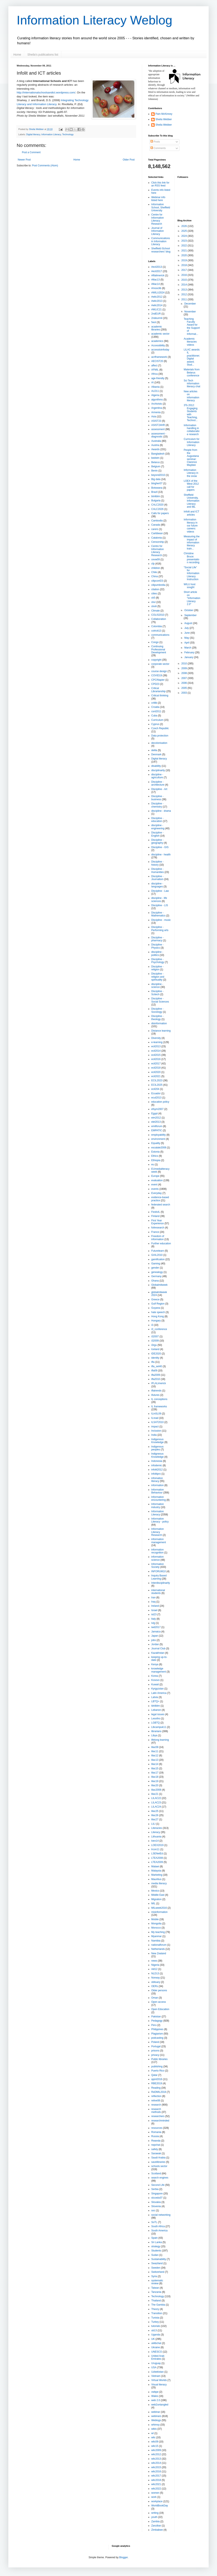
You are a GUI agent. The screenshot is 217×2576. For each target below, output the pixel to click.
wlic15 (154, 2446)
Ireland (155, 1605)
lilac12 (154, 1755)
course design (159, 671)
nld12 (154, 1969)
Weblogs (156, 2420)
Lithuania (156, 1836)
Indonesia (156, 1461)
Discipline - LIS (159, 905)
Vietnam (155, 2376)
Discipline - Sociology (157, 1010)
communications (160, 634)
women (155, 2492)
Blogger (123, 2557)
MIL (153, 1903)
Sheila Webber (163, 119)
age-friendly (157, 378)
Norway (155, 1977)
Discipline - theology (157, 1017)
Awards (155, 449)
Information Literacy (51, 134)
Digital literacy (33, 134)
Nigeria (155, 1964)
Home (17, 54)
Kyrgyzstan (157, 1688)
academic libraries (156, 328)
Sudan (155, 2255)
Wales (154, 2396)
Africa (154, 373)
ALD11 (155, 391)
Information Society (157, 1565)
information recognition (157, 1551)
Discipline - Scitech (157, 993)
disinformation (159, 1023)
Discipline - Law (160, 890)
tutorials (155, 2326)
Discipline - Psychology (157, 961)
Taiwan (155, 2287)
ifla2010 (155, 1379)
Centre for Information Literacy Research (157, 219)
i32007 (155, 1336)
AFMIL (155, 369)
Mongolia (156, 1923)
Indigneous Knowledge (157, 1455)
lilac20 (154, 1785)
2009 (184, 668)
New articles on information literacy (191, 396)
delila (154, 750)
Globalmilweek (159, 1284)
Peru (153, 2025)
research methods (156, 2111)
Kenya (154, 1664)
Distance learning (161, 1030)
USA (153, 2367)
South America (159, 2230)
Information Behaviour (157, 1491)
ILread (154, 1418)
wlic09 (154, 2441)
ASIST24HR (158, 425)
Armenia (156, 412)
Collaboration (158, 619)
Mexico (155, 1890)
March (188, 647)
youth (154, 2517)
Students (156, 2250)
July (186, 628)
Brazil (154, 491)
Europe (155, 1176)
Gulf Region (157, 1303)
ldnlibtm (155, 1705)
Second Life (157, 2185)
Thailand (156, 2300)
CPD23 (155, 684)
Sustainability (158, 2259)
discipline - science (157, 986)
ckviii (154, 606)
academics (157, 341)
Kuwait (155, 1684)
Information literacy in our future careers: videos (190, 525)
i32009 (155, 1340)
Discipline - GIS (160, 847)
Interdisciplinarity (160, 1582)
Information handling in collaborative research (191, 430)
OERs (154, 1986)
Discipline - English (157, 834)
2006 (184, 683)
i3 (152, 1325)
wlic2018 (156, 2480)
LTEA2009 (157, 1862)
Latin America (159, 1693)
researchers (157, 2116)
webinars (156, 2416)
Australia (156, 441)
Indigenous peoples (157, 1448)
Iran (153, 1597)
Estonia (155, 1151)
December (190, 303)
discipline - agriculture (157, 776)
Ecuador (156, 1093)
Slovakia (156, 2202)
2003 (184, 692)
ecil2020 (156, 1072)
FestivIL (155, 1211)
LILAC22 (156, 1798)
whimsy (155, 2424)
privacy (155, 2055)
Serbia (155, 2189)
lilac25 (154, 1811)
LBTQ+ (155, 1701)
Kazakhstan (157, 1652)
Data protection (159, 735)
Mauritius (156, 1879)
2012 (184, 294)
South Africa (158, 2226)
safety (154, 2149)
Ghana (155, 1280)
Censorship (157, 541)
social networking (160, 2214)
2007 (184, 678)
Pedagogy (157, 2020)
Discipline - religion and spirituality (157, 976)
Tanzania (156, 2292)
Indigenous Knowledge (157, 1441)
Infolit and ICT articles (191, 513)
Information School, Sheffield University (160, 207)
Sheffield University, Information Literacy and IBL (191, 500)
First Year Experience (157, 1222)
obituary (155, 1982)
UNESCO (156, 2351)
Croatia (155, 707)
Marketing (156, 1874)
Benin (154, 470)
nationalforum (159, 1944)
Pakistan (156, 2016)
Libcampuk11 (158, 1727)
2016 (184, 275)
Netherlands (158, 1949)
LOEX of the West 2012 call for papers (191, 485)
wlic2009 (156, 2450)
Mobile (155, 1919)
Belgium (155, 466)
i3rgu (154, 1345)
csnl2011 (156, 711)
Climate (155, 610)
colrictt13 (156, 630)
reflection (156, 2096)
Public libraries (159, 2059)
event (154, 1184)
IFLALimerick (158, 1383)
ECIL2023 (156, 1080)
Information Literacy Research (157, 1532)
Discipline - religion (157, 968)
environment (158, 1139)
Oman (154, 1997)
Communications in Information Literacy (160, 241)
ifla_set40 (156, 1366)
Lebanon (156, 1709)
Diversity (156, 1038)
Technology (68, 134)
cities (154, 593)
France (155, 1232)
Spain (154, 2237)
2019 (184, 260)
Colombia (156, 626)
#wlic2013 (156, 300)
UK (153, 2339)
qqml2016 (156, 2079)
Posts (155, 141)
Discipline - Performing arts (159, 928)
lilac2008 (156, 1789)
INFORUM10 (158, 1571)
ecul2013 (156, 1097)
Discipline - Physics (157, 946)
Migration (156, 1899)
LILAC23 (156, 1802)
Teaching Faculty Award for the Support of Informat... (192, 326)
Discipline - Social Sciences (160, 1000)
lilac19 (154, 1781)
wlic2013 (156, 2458)
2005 (184, 688)
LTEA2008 (157, 1857)
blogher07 (156, 483)
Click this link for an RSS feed (160, 184)
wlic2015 (156, 2467)
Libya (154, 1735)
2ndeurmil (156, 318)
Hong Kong (157, 1316)
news (154, 1960)
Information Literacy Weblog (94, 20)
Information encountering (158, 1498)
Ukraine (155, 2347)
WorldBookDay (159, 2505)
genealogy (157, 1272)
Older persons (159, 1990)
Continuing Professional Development (158, 649)
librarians (156, 1731)
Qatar (154, 2075)
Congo (155, 642)
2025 (184, 230)
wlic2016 (156, 2471)
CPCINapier (158, 679)
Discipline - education (157, 820)
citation (155, 589)
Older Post (129, 159)
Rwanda (155, 2140)
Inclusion (156, 1430)
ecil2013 (156, 1046)
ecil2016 (156, 1059)
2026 (184, 226)
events (155, 1188)
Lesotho (155, 1718)
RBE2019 (156, 2083)
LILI (153, 1823)
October (189, 610)
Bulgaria (155, 500)
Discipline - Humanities (157, 870)
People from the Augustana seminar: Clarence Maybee (191, 457)
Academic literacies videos (190, 341)
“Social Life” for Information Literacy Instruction (191, 573)
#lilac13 (155, 279)
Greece (155, 1299)
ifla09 (154, 1370)
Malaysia (156, 1870)
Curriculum (157, 720)
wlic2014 (156, 2462)
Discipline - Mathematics (158, 914)
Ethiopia (155, 1160)
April (187, 642)
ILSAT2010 (157, 1422)
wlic (153, 2437)
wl (152, 2433)
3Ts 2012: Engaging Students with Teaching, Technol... (190, 413)
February (189, 652)
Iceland (155, 1349)
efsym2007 (157, 1109)
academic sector (160, 333)
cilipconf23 (157, 580)
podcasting (157, 2037)
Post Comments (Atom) (45, 165)
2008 (184, 673)
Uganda (155, 2334)
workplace (157, 2501)
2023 (184, 240)
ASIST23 (156, 420)
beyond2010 (158, 475)
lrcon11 (155, 1849)
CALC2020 (157, 504)
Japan (154, 1635)
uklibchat (156, 2343)
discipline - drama (161, 810)
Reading (156, 2087)
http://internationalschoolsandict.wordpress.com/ (46, 92)
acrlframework (159, 356)
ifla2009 (155, 1374)
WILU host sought (189, 586)
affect (154, 365)
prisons (155, 2050)
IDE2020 (156, 1353)
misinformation (159, 1912)
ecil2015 (156, 1055)
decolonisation (159, 742)
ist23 (153, 1614)
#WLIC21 (156, 309)
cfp (153, 563)
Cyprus (155, 724)
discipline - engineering (157, 827)
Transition (156, 2313)
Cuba (154, 715)
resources (156, 2127)
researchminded (160, 2120)
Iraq (153, 1601)
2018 (184, 265)
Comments (158, 148)
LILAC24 (156, 1806)
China (154, 576)
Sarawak (156, 2153)
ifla (152, 1362)
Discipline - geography (157, 841)
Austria (155, 445)
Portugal (156, 2046)
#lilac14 (155, 284)
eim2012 (156, 1117)
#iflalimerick (157, 275)
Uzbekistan (157, 2371)
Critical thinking (159, 695)
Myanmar (156, 1936)
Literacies (156, 1828)
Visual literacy (159, 2384)
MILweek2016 (159, 1907)
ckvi (153, 602)
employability (158, 1134)
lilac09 (154, 1747)
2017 (184, 270)
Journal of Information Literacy (157, 231)
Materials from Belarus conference (191, 372)
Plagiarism (157, 2033)
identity (155, 1357)
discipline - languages (157, 885)
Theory (155, 2309)
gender (155, 1267)
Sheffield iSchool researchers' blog (160, 250)
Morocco (156, 1927)
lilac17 (154, 1772)
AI (152, 382)
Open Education (160, 2009)
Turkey (155, 2321)
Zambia (155, 2521)
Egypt (154, 1113)
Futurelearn (157, 1250)
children (155, 568)
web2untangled (159, 2404)
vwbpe (155, 2391)
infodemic (156, 1465)
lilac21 (154, 1793)
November (190, 311)
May (187, 637)
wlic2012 (156, 2454)
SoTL (154, 2222)
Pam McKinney (163, 113)
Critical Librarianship (158, 690)
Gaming (155, 1263)
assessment (158, 429)
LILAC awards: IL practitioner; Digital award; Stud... (192, 357)
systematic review (157, 2282)
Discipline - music (161, 920)
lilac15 (154, 1768)
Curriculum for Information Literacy (191, 442)
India (154, 1434)
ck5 (153, 597)
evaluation (157, 1180)
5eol (153, 322)
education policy (160, 1101)
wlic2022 (156, 2488)
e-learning (156, 1042)
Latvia (154, 1697)
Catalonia (156, 537)
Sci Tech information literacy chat (192, 383)
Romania (156, 2132)
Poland (155, 2042)
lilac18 (154, 1776)
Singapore (157, 2193)
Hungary (156, 1320)
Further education (161, 1243)
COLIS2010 (157, 614)
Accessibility (158, 345)
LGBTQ (155, 1722)
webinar (155, 2411)
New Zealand (158, 1953)
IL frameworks (159, 1406)
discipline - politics (157, 953)
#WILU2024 (157, 292)
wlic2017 (156, 2475)
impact (155, 1426)
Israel (154, 1610)
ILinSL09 (156, 1413)
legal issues (157, 1714)
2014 (184, 284)
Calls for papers (160, 513)
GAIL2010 (157, 1255)
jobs (153, 1640)
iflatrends (156, 1390)
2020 (184, 255)
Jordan (155, 1644)
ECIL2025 (156, 1084)
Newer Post (24, 159)
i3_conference (159, 1329)
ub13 (154, 2330)
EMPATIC (156, 1130)
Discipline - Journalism (157, 878)
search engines (159, 2177)
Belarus (155, 462)
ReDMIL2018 (158, 2092)
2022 (184, 245)
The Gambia (158, 2304)
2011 (184, 299)
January (189, 657)
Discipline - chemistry (157, 805)
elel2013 (156, 1121)
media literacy (159, 1883)
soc (153, 2210)
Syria (154, 2276)
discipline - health (161, 854)
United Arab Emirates (157, 2357)
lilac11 (154, 1751)
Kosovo (155, 1680)
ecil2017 (156, 1063)
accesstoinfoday (160, 349)
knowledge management (158, 1670)
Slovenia (156, 2206)
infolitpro (156, 1473)
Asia (153, 416)
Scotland (156, 2173)
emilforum (156, 1126)
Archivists (156, 403)
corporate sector (160, 663)
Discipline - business (157, 798)
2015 (184, 279)
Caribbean (157, 533)
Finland (155, 1216)
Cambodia (157, 520)
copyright (156, 659)
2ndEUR (156, 313)
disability (156, 765)
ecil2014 (156, 1050)
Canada (155, 524)
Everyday (156, 1193)
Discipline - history (157, 863)
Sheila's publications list (42, 54)
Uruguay (156, 2363)
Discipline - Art (159, 789)
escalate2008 (158, 1147)
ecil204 (155, 1089)
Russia (155, 2136)
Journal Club (158, 1648)
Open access (158, 2001)
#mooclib (156, 288)
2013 (184, 289)
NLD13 (155, 1973)
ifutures (155, 1395)
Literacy (155, 1832)
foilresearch (157, 1227)
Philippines (157, 2029)
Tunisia (155, 2317)
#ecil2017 (156, 271)
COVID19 (156, 675)
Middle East (157, 1894)
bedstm (155, 457)
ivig (153, 1623)
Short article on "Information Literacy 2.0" (192, 598)
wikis (154, 2428)
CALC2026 (157, 509)
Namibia (155, 1940)
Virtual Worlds (159, 2380)
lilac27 (154, 1819)
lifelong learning (160, 1739)
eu (152, 1164)
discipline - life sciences (159, 899)
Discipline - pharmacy (157, 939)
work (153, 2497)
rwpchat (155, 2144)
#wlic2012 (156, 296)
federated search (160, 1204)
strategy (155, 2246)
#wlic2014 (156, 305)
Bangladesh (157, 453)
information (157, 1485)
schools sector (159, 2166)
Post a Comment (31, 152)
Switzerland (157, 2271)
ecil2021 (156, 1076)
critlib (154, 702)
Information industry (157, 1505)
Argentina (156, 407)
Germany (156, 1276)
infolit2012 (157, 1469)
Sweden (155, 2267)
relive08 (155, 2100)
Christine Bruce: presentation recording (191, 558)
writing (155, 2512)
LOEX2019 (157, 1845)
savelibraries (158, 2162)
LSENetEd (157, 1853)
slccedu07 (157, 2197)
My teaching (158, 1932)
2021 (184, 250)
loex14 (155, 1840)
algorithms (157, 399)
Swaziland (157, 2263)
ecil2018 (156, 1067)
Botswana (156, 487)
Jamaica (156, 1631)
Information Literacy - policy (160, 1520)
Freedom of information (157, 1238)
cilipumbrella (158, 584)
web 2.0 (155, 2400)
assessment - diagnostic (158, 435)
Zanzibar (156, 2525)
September (190, 615)
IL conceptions (159, 1399)
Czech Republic (160, 728)
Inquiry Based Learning (159, 1577)
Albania (155, 386)
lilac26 (154, 1815)
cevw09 (155, 559)
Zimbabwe (157, 2529)
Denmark (156, 754)
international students (158, 1592)
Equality (155, 1143)
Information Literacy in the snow (191, 473)
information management (158, 1541)
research (156, 2104)
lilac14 (154, 1764)
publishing (157, 2066)
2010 (184, 663)
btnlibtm (155, 496)
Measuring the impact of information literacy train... (191, 542)
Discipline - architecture (157, 783)
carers (154, 529)
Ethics (154, 1155)
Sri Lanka (156, 2242)
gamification (158, 1259)
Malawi (155, 1866)
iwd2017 (156, 1627)
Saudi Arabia (158, 2157)
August (188, 623)
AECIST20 (157, 361)
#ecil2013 (156, 266)
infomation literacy (157, 1480)
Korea (154, 1675)
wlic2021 (156, 2484)
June (187, 632)
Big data (155, 479)
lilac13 (154, 1759)
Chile (154, 572)
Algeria (155, 395)
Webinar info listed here (158, 199)
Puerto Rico (157, 2070)
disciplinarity (158, 770)
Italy (153, 1618)
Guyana (155, 1307)
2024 (184, 235)
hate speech (158, 1312)
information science (157, 1558)
